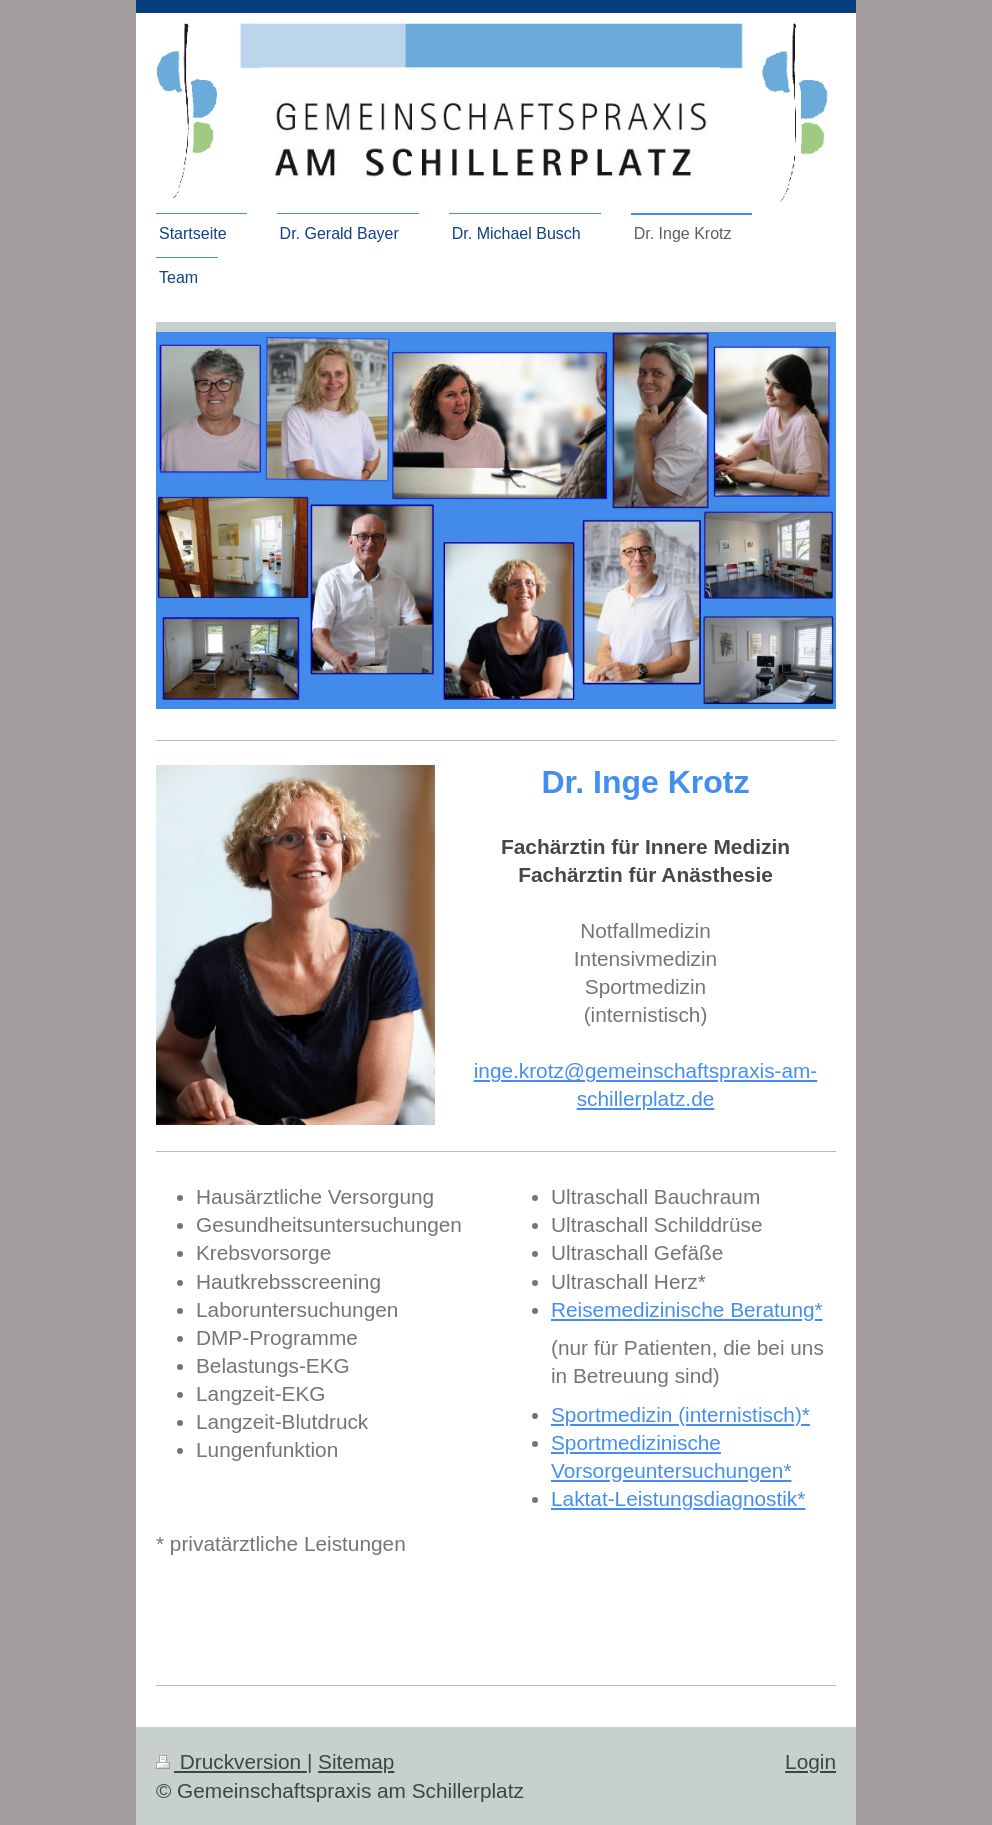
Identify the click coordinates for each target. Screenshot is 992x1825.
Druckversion (231, 1761)
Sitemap (356, 1761)
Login (810, 1761)
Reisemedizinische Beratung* (687, 1309)
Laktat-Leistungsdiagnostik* (678, 1498)
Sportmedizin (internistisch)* (680, 1414)
